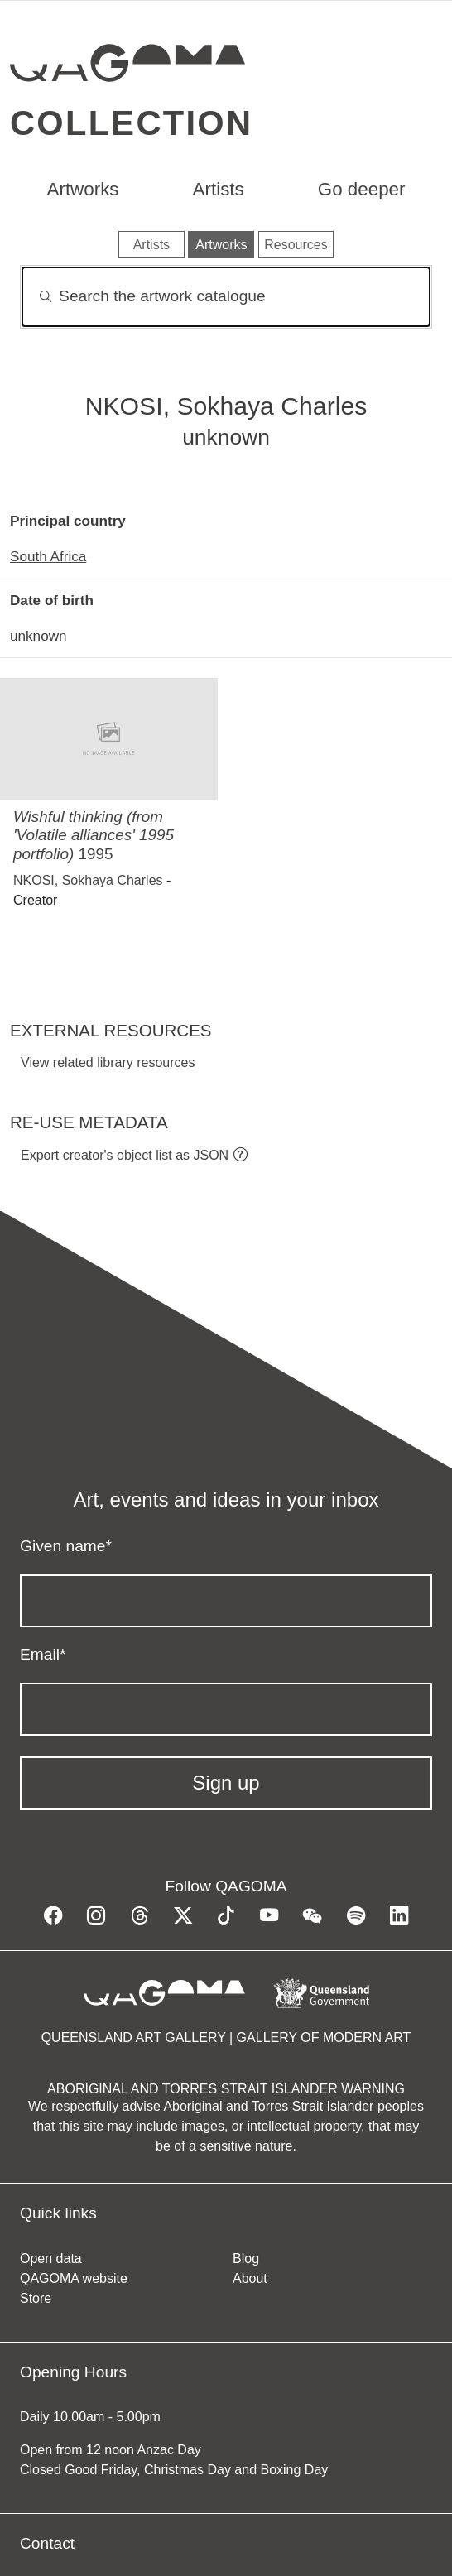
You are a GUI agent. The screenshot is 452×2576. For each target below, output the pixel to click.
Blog (246, 2259)
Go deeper (362, 189)
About (250, 2278)
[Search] (226, 297)
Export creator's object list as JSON (124, 1155)
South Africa (48, 556)
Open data (51, 2259)
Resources (295, 245)
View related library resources (108, 1062)
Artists (218, 189)
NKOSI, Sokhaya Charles (88, 880)
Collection (131, 122)
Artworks (82, 189)
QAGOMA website (73, 2278)
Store (35, 2298)
